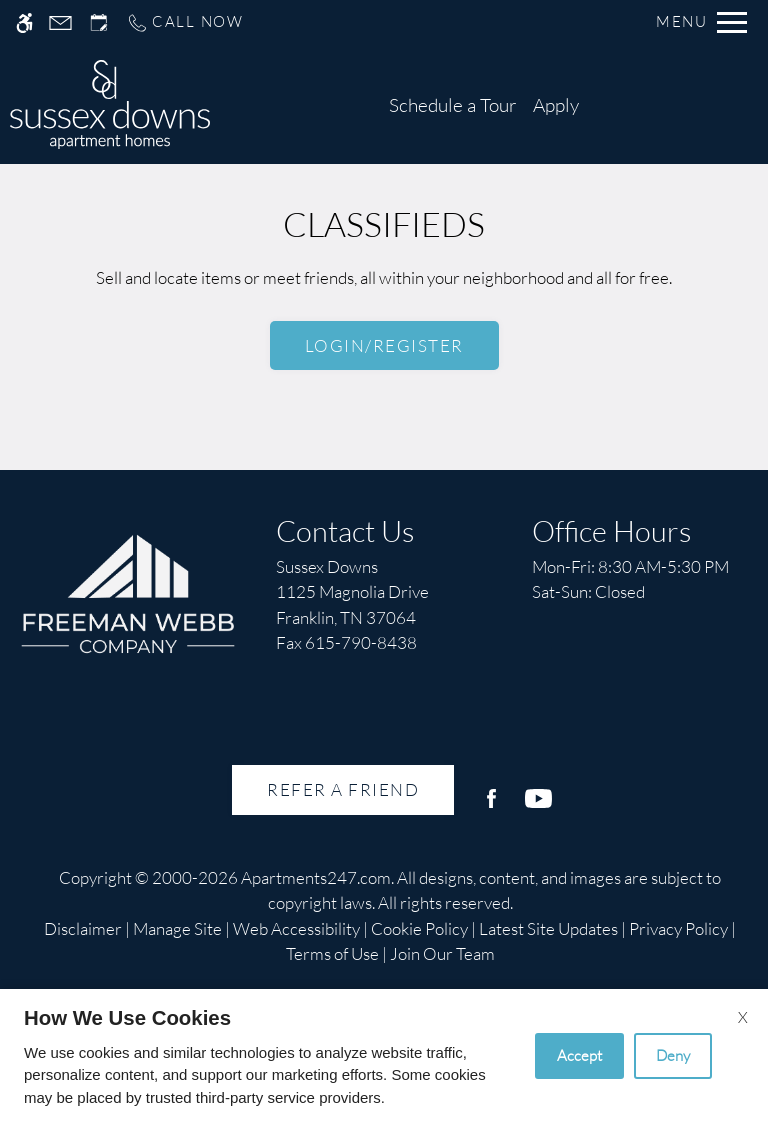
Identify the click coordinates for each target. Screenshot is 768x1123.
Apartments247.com (316, 877)
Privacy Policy (678, 928)
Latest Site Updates (548, 928)
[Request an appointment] (99, 22)
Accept (579, 1055)
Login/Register (384, 345)
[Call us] (185, 22)
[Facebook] (491, 806)
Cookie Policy (419, 928)
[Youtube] (538, 806)
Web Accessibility (296, 928)
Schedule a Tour (453, 105)
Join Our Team (442, 953)
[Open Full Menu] (701, 22)
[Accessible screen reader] (24, 22)
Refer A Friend (343, 789)
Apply (556, 105)
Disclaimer (83, 928)
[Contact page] (60, 22)
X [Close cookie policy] (743, 1017)
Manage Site (177, 928)
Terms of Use (332, 953)
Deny (673, 1055)
